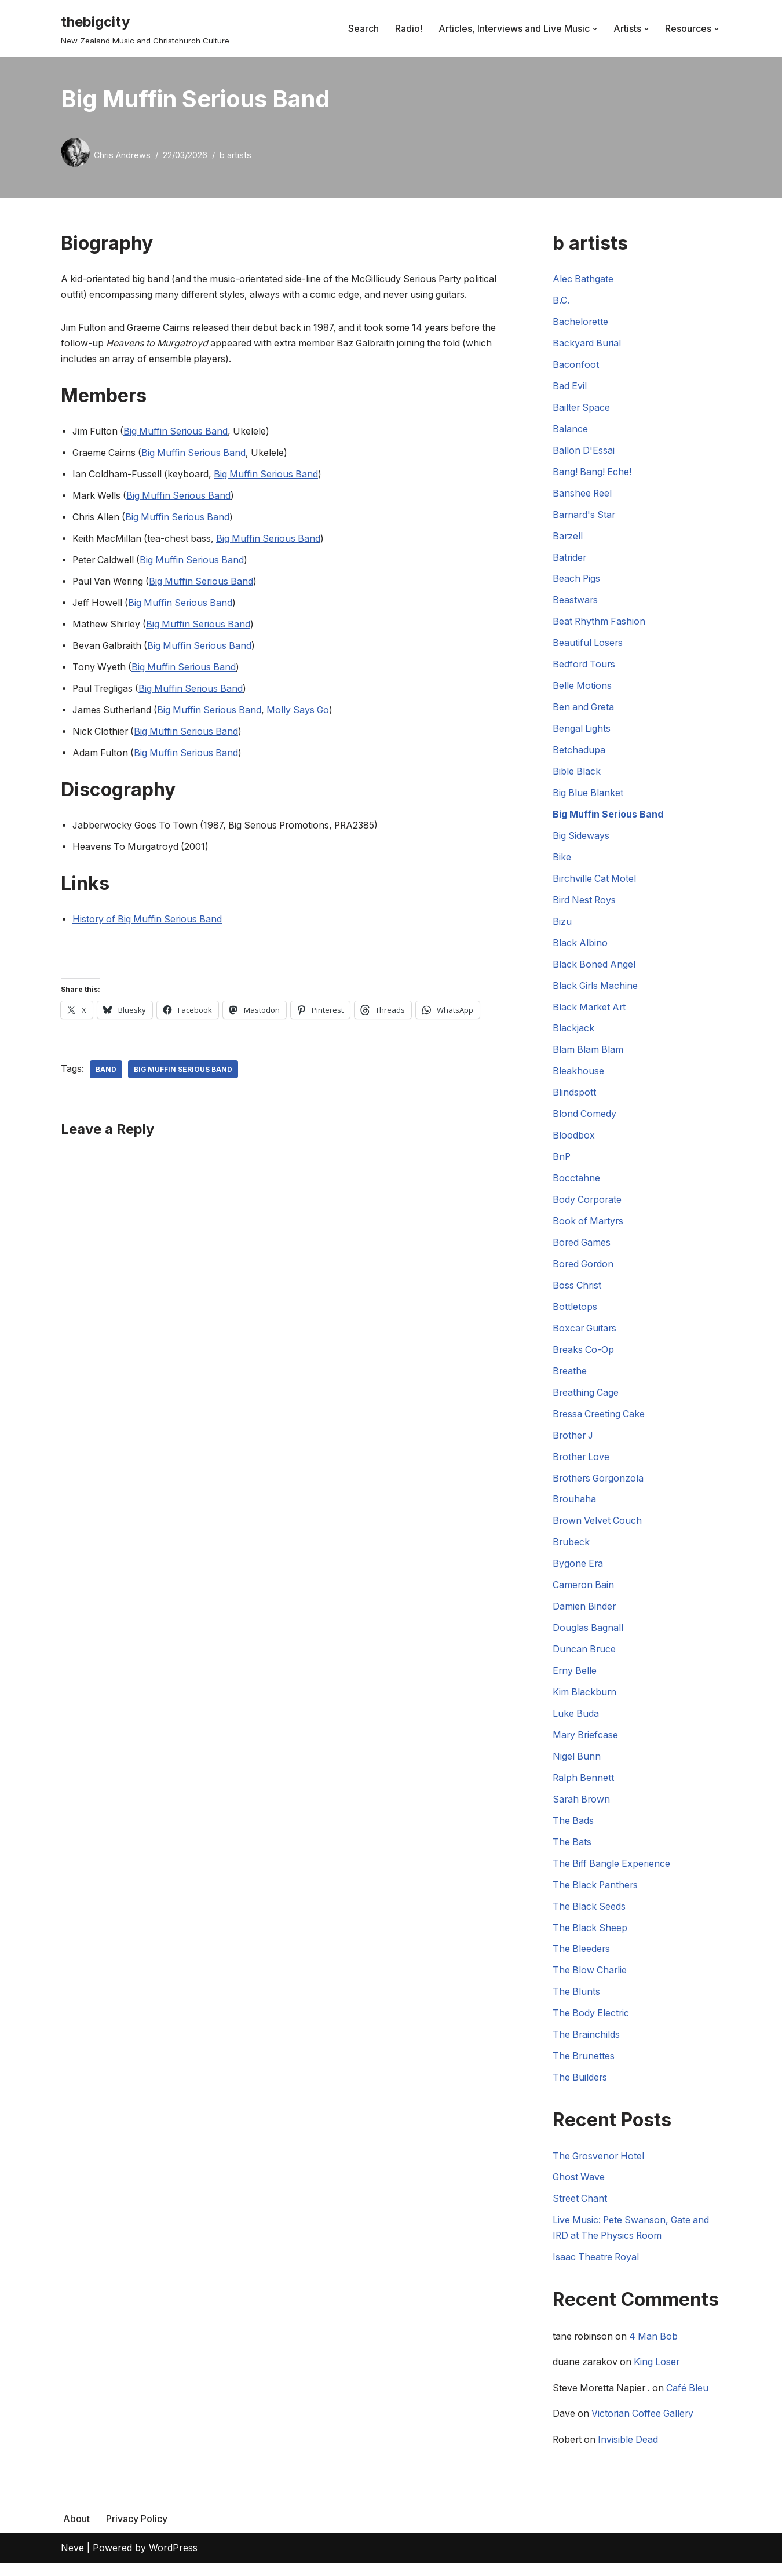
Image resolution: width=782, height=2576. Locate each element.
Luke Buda (576, 1723)
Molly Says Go (304, 712)
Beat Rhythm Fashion (600, 624)
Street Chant (580, 2211)
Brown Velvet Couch (598, 1529)
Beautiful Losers (588, 646)
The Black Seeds (590, 1917)
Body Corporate (588, 1206)
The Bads (573, 1831)
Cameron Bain (584, 1594)
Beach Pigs (577, 581)
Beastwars (575, 602)
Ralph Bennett (584, 1787)
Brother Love (582, 1465)
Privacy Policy (136, 2531)
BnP (562, 1163)
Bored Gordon (584, 1270)
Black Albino (580, 947)
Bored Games (582, 1249)
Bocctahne (576, 1184)
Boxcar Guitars (586, 1335)
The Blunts (577, 2003)
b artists (235, 155)
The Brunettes (584, 2068)
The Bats (572, 1852)
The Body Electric (592, 2025)
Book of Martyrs (589, 1228)
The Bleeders (582, 1960)
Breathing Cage (586, 1400)
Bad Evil (570, 387)
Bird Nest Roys (585, 904)
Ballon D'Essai (584, 452)
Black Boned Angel (595, 969)
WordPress (173, 2561)
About (76, 2531)
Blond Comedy (585, 1120)
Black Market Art (590, 1012)
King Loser (659, 2375)
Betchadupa (579, 753)
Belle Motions (582, 689)
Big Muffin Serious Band (178, 433)
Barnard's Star (585, 516)
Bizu (562, 926)
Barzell (568, 538)
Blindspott (574, 1098)
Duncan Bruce (585, 1658)
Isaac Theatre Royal (597, 2270)
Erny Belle (575, 1680)
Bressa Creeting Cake (600, 1421)
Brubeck (571, 1550)
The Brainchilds (587, 2046)
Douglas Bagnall (588, 1637)
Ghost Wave (579, 2189)
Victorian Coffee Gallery (645, 2427)
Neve (72, 2561)
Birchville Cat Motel (595, 883)
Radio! (408, 28)
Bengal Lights (582, 732)
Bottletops (575, 1313)
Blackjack (573, 1033)
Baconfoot (576, 365)
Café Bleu (691, 2401)
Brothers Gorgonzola (599, 1486)
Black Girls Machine (596, 991)
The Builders (580, 2089)
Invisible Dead (630, 2452)
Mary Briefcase (586, 1744)
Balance (570, 430)
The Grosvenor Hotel (600, 2168)
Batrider (570, 559)
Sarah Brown (582, 1809)
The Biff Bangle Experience (613, 1874)
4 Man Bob (656, 2349)
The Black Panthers (596, 1895)
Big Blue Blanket (588, 796)
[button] (595, 29)
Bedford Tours (585, 667)
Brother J (574, 1442)
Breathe (570, 1378)
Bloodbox (574, 1141)
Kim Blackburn (585, 1701)
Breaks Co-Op (584, 1357)
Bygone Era (578, 1572)
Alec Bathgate (583, 279)
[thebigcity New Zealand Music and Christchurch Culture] (145, 28)
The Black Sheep (590, 1938)
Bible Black (577, 775)
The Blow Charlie (590, 1981)
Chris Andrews (122, 155)
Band (106, 1072)
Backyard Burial (588, 344)
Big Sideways (581, 839)
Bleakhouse (578, 1076)
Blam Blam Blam (588, 1055)
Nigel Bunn (577, 1766)
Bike (562, 861)
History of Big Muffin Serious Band (149, 923)
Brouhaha (575, 1507)
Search (363, 28)
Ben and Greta (584, 710)
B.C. (561, 301)
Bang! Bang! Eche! (593, 473)
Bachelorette (581, 323)
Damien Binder (585, 1615)
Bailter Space (582, 408)
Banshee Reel (583, 495)
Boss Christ (577, 1292)
